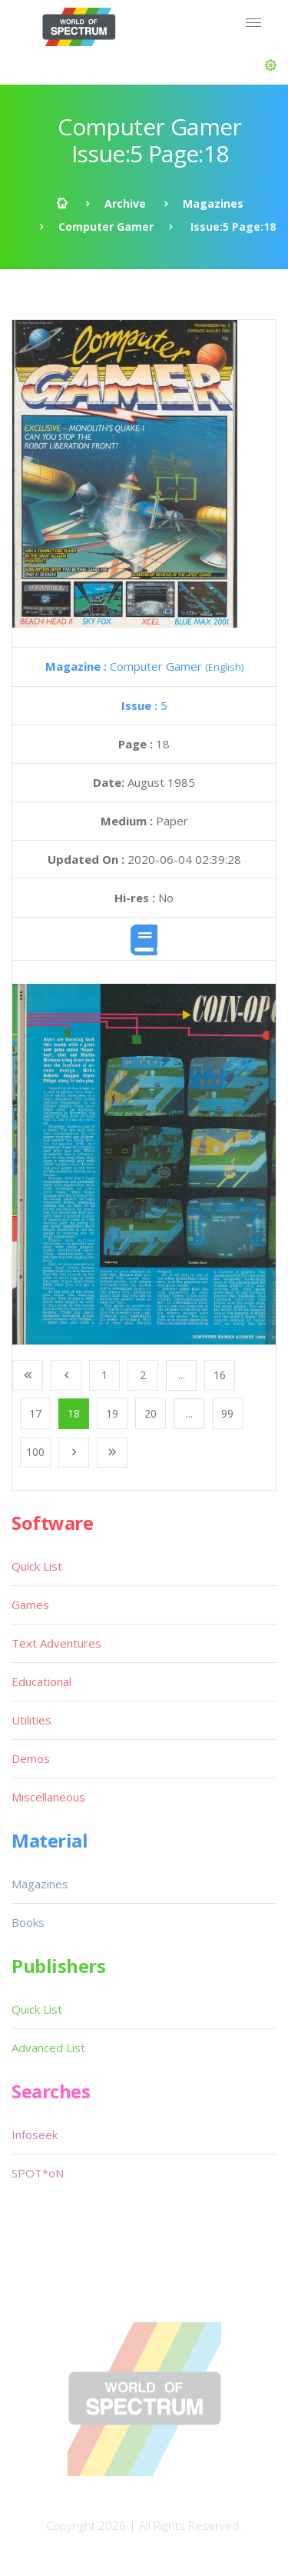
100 (35, 1452)
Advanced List (48, 2047)
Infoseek (35, 2134)
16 (220, 1375)
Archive (125, 203)
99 (227, 1413)
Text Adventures (56, 1643)
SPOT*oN (38, 2173)
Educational (41, 1681)
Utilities (31, 1720)
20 (150, 1413)
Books (28, 1922)
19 (112, 1413)
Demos (31, 1758)
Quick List (37, 1566)
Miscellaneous (48, 1797)
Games (30, 1604)
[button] (270, 65)
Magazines (213, 203)
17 (35, 1413)
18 (74, 1413)
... (181, 1375)
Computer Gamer (106, 226)
